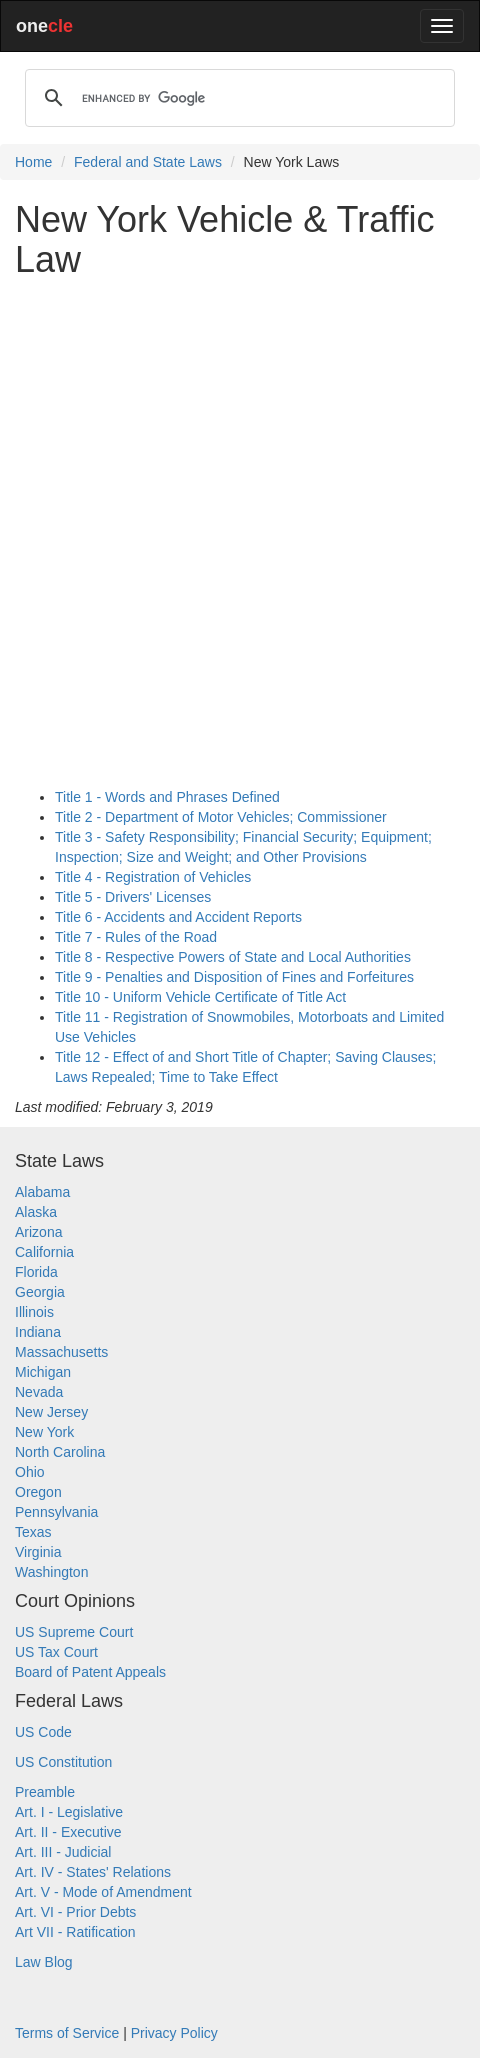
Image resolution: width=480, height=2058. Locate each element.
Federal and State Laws (148, 162)
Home (33, 162)
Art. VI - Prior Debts (75, 1912)
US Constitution (63, 1762)
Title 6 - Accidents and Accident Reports (178, 917)
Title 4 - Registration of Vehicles (153, 877)
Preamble (45, 1792)
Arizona (38, 1232)
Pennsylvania (56, 1512)
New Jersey (51, 1412)
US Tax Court (56, 1652)
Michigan (43, 1372)
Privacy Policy (174, 2033)
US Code (43, 1732)
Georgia (40, 1292)
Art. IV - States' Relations (93, 1872)
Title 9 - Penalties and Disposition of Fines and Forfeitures (234, 977)
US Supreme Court (74, 1632)
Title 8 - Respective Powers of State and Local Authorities (233, 957)
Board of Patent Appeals (90, 1672)
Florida (36, 1272)
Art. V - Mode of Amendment (103, 1892)
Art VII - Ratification (75, 1932)
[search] (237, 98)
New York (44, 1432)
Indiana (38, 1332)
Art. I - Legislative (69, 1812)
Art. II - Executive (68, 1832)
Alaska (36, 1212)
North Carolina (60, 1452)
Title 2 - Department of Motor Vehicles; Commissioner (221, 817)
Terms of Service (67, 2033)
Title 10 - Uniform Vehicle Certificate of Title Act (200, 997)
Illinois (34, 1312)
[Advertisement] (240, 533)
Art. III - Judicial (63, 1852)
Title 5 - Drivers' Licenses (133, 897)
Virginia (38, 1552)
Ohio (30, 1472)
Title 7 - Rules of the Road (136, 937)
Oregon (38, 1492)
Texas (33, 1532)
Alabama (42, 1192)
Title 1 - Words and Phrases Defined (167, 797)
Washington (51, 1572)
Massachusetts (61, 1352)
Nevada (39, 1392)
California (44, 1252)
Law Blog (44, 1962)
